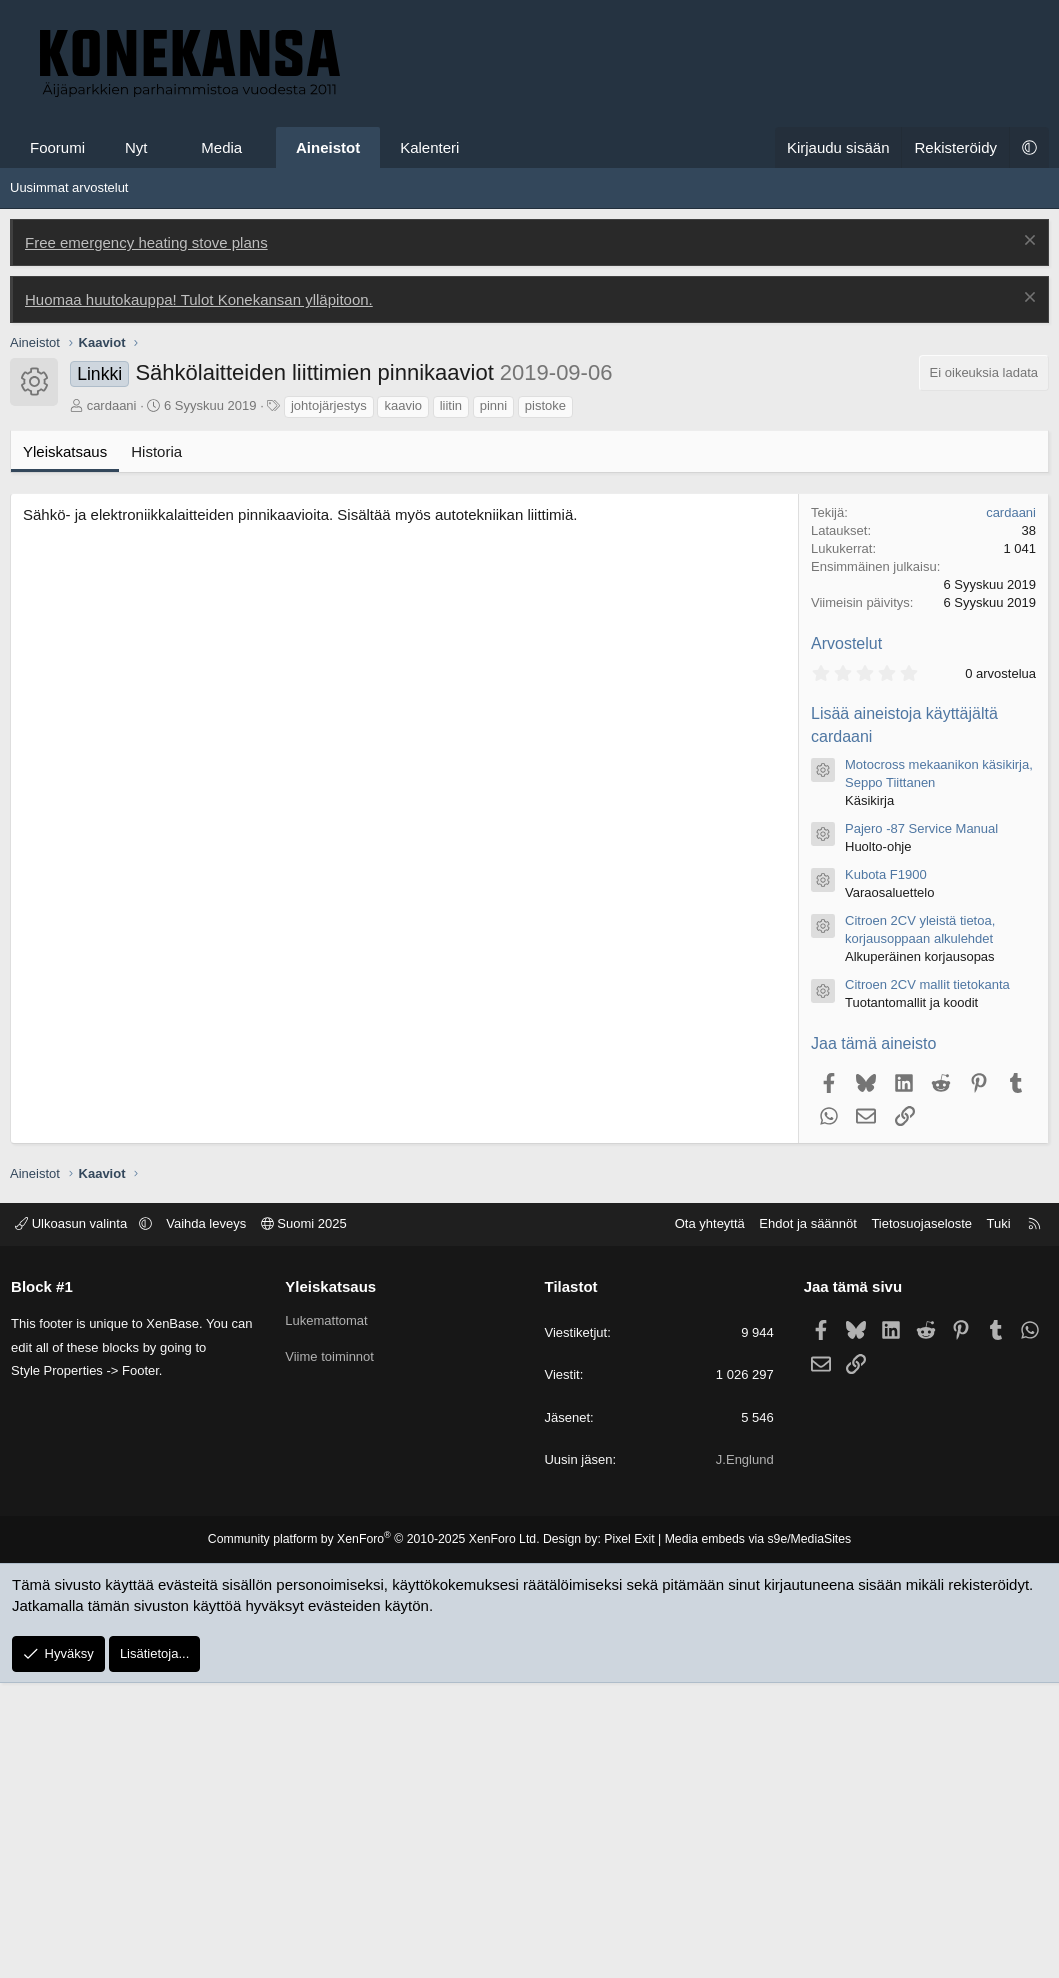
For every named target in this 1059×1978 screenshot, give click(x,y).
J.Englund (743, 1754)
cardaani (112, 700)
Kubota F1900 (886, 1169)
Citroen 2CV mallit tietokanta (927, 1279)
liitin (451, 700)
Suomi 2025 (308, 1518)
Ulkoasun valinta (77, 1518)
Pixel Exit (627, 1834)
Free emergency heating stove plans (146, 242)
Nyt (136, 147)
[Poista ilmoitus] (1027, 242)
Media (221, 147)
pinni (493, 700)
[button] (165, 147)
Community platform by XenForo (376, 1834)
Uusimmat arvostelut (69, 187)
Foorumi (57, 147)
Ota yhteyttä (706, 1518)
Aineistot (328, 147)
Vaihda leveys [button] (210, 1518)
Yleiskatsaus (65, 746)
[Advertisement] (529, 508)
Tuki (995, 1518)
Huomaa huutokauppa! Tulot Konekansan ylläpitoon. (199, 299)
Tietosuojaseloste (918, 1518)
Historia (156, 746)
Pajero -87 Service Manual (921, 1123)
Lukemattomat (328, 1615)
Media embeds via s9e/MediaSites (753, 1834)
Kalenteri (429, 147)
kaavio (403, 700)
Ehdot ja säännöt (804, 1518)
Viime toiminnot (331, 1651)
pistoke (545, 700)
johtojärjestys (329, 700)
